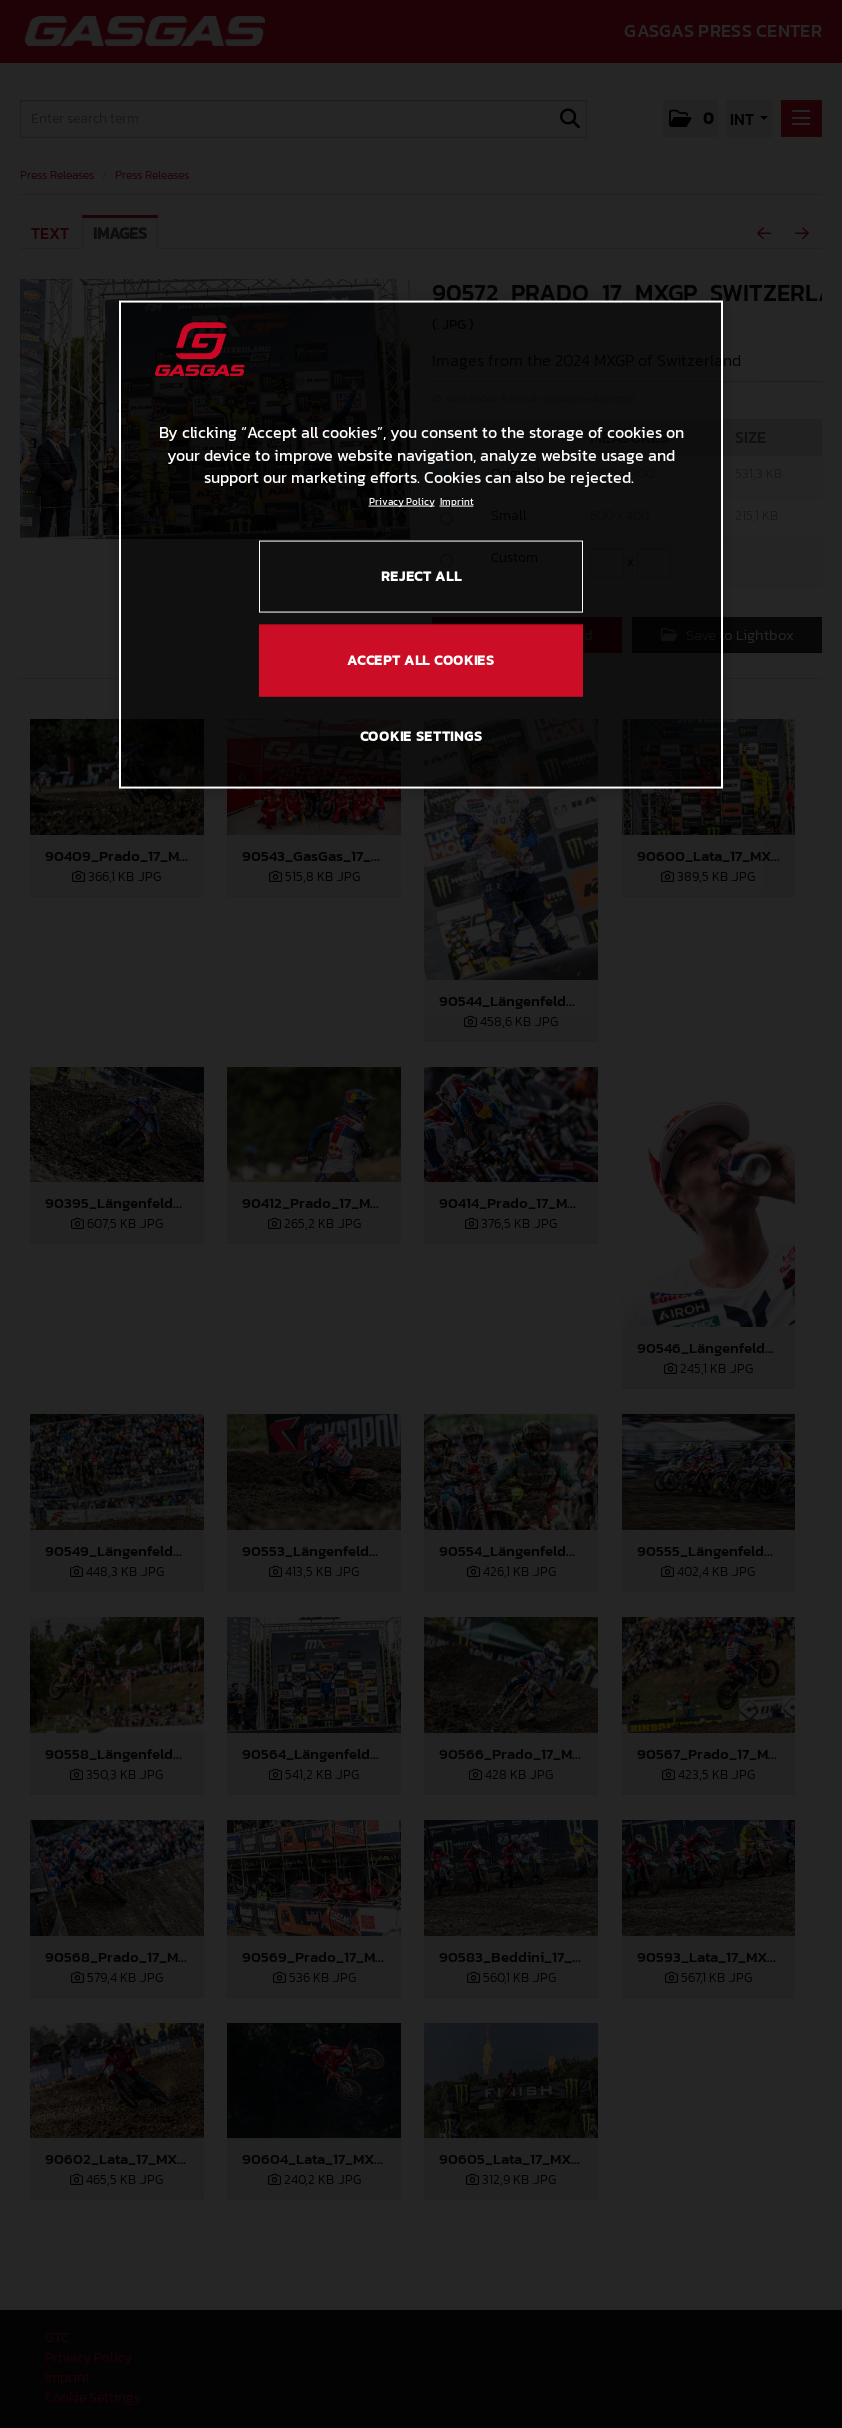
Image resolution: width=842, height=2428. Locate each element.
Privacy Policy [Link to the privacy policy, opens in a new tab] (402, 501)
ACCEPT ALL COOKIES (421, 659)
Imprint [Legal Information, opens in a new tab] (457, 501)
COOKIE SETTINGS (421, 736)
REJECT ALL (421, 576)
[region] (421, 545)
